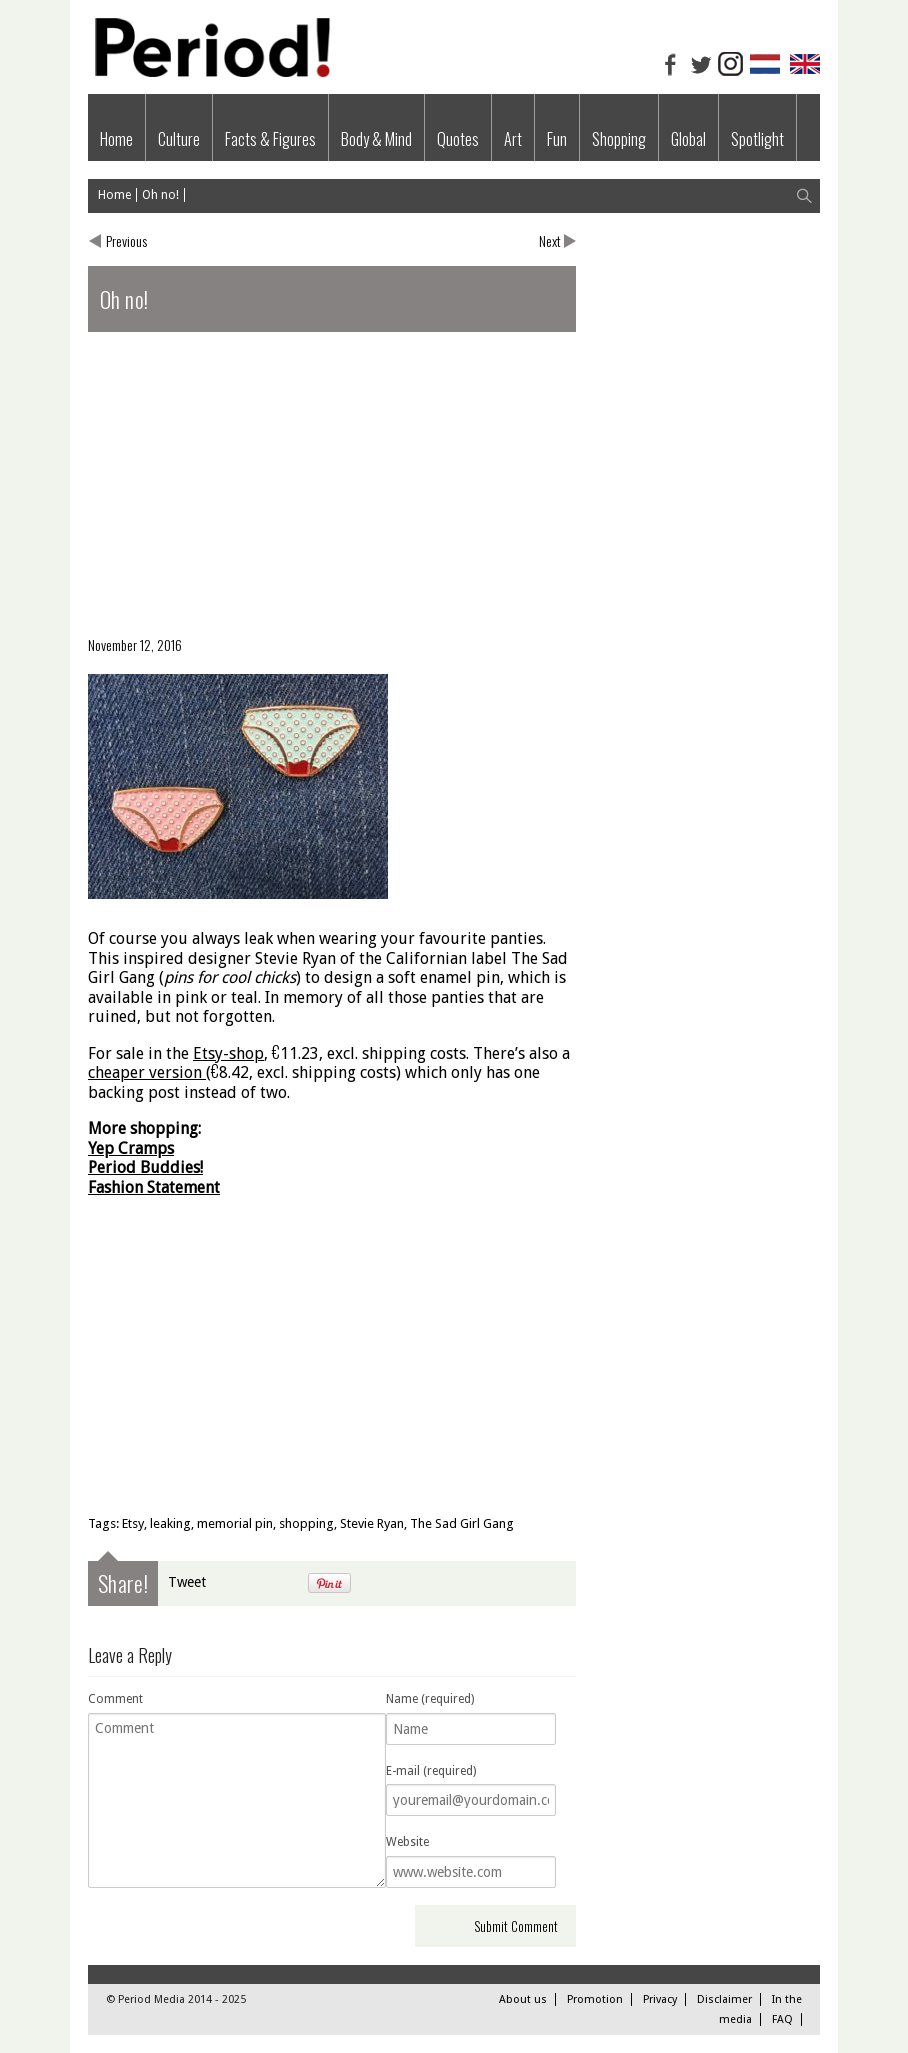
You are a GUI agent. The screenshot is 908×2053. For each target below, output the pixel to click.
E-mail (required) (431, 1771)
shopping (306, 1523)
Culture (179, 139)
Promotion (595, 1999)
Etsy (133, 1523)
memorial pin (235, 1523)
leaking (170, 1523)
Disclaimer (724, 1999)
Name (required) (430, 1699)
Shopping (619, 139)
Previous (126, 240)
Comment (115, 1699)
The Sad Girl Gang (462, 1523)
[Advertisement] (332, 492)
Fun (557, 139)
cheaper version (145, 1072)
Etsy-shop (228, 1053)
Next (550, 240)
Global (688, 139)
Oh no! (160, 195)
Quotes (458, 139)
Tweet (187, 1582)
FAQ (782, 2019)
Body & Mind (376, 139)
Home (116, 139)
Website (407, 1842)
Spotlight (757, 139)
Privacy (660, 1999)
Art (513, 139)
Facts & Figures (270, 139)
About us (523, 1999)
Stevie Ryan (372, 1523)
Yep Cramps (131, 1148)
